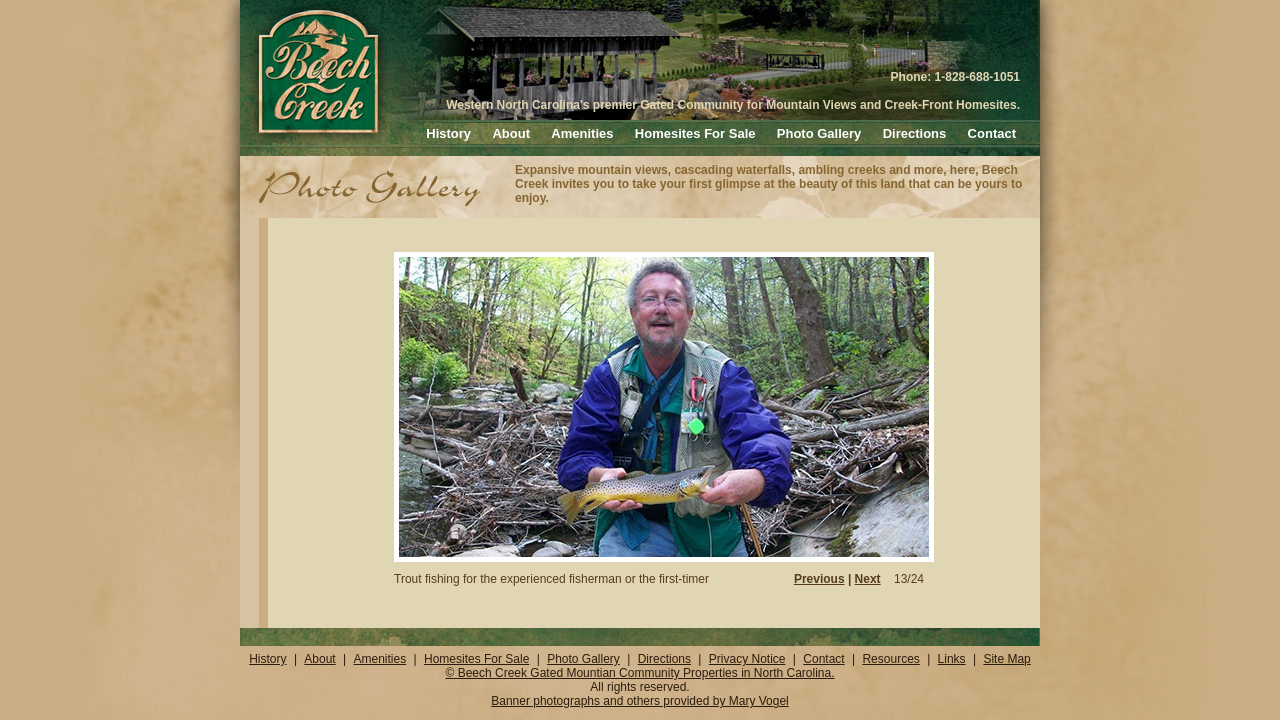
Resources (890, 659)
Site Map (1006, 659)
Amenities (582, 133)
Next (868, 579)
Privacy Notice (747, 659)
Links (952, 659)
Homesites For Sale (695, 133)
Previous (819, 579)
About (511, 133)
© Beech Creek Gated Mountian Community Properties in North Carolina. (639, 673)
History (448, 133)
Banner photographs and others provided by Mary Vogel (640, 701)
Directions (915, 133)
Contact (992, 133)
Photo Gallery (819, 133)
